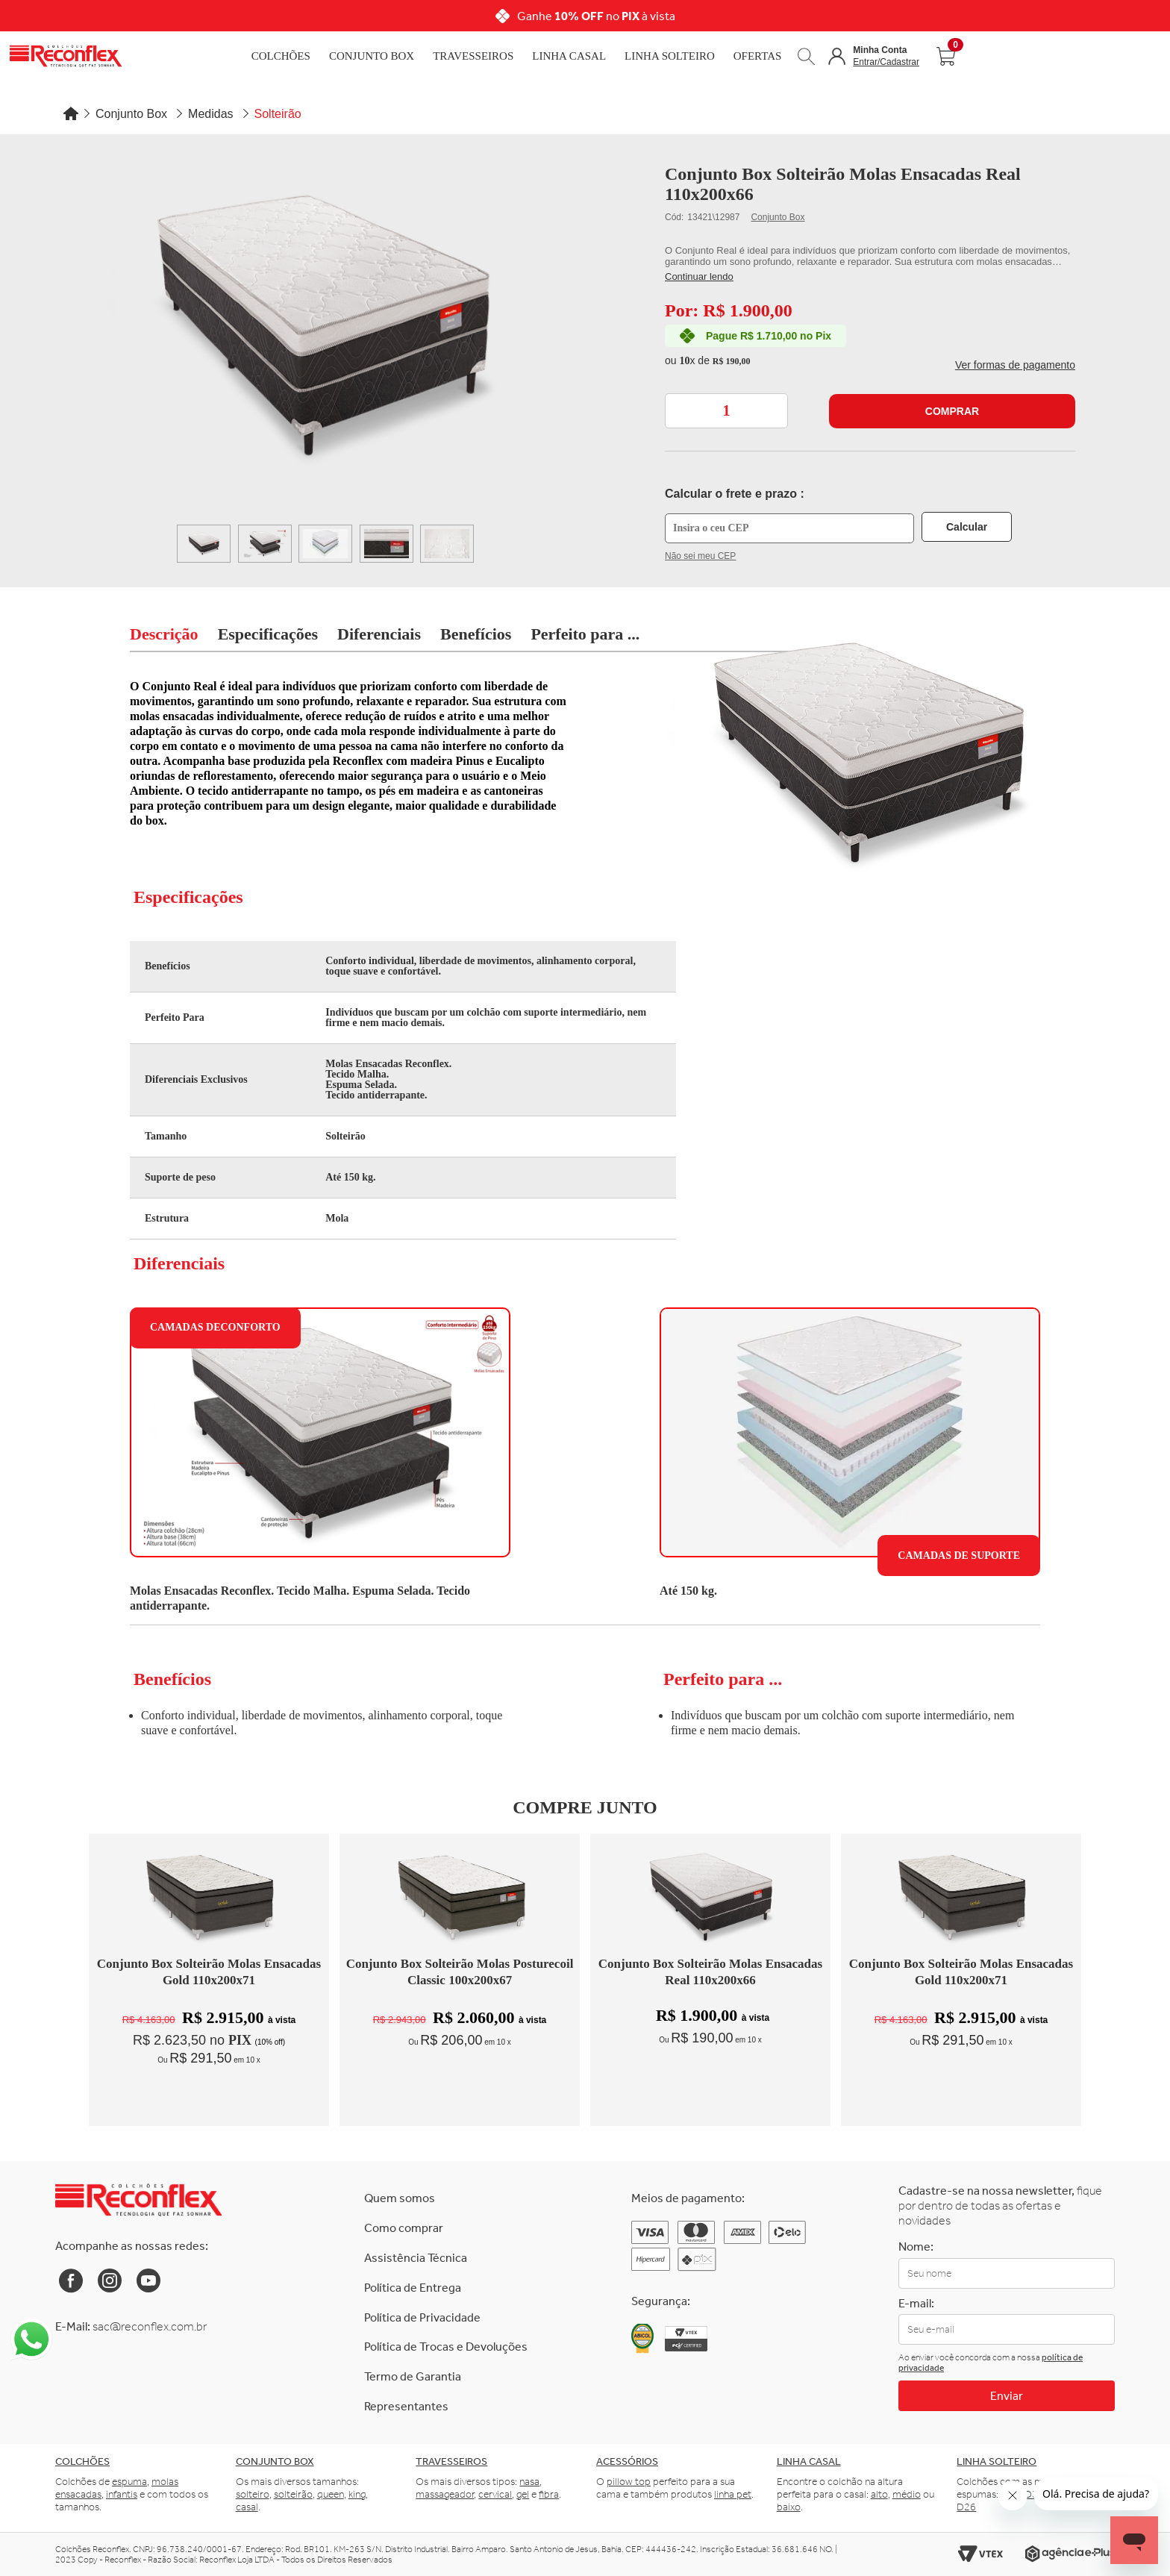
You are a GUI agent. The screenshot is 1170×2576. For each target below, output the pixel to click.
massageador (445, 2494)
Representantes (406, 2406)
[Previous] (226, 15)
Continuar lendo (699, 276)
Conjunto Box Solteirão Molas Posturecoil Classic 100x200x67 (460, 1972)
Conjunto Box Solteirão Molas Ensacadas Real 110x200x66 (710, 1972)
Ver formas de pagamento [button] (1015, 365)
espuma (129, 2481)
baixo (789, 2507)
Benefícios (475, 634)
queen (330, 2494)
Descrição (164, 634)
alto (879, 2494)
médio (906, 2494)
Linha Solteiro (670, 56)
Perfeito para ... (585, 634)
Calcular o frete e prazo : (734, 493)
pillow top (629, 2481)
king (357, 2494)
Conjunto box (275, 2461)
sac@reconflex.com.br (150, 2326)
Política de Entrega (412, 2287)
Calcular (966, 527)
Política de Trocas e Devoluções (446, 2346)
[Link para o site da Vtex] (980, 2554)
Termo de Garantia (412, 2376)
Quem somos (399, 2198)
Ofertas (757, 56)
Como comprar (403, 2228)
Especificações (268, 634)
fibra (549, 2494)
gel (522, 2494)
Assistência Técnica (415, 2258)
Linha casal (809, 2461)
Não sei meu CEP (700, 556)
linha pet (732, 2494)
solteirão (293, 2494)
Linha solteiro (996, 2461)
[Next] (944, 15)
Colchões (280, 56)
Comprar (952, 411)
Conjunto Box (371, 56)
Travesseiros (473, 56)
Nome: (915, 2246)
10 (687, 360)
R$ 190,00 (732, 361)
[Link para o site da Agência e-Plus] (1070, 2554)
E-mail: (916, 2303)
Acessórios (627, 2461)
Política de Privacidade (422, 2317)
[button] (874, 56)
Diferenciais (379, 634)
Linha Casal (569, 56)
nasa (529, 2481)
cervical (495, 2494)
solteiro (252, 2494)
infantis (121, 2494)
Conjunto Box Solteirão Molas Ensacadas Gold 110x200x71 (209, 1972)
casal (247, 2507)
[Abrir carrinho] (945, 56)
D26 (966, 2507)
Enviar (1006, 2396)
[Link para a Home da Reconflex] (138, 2199)
